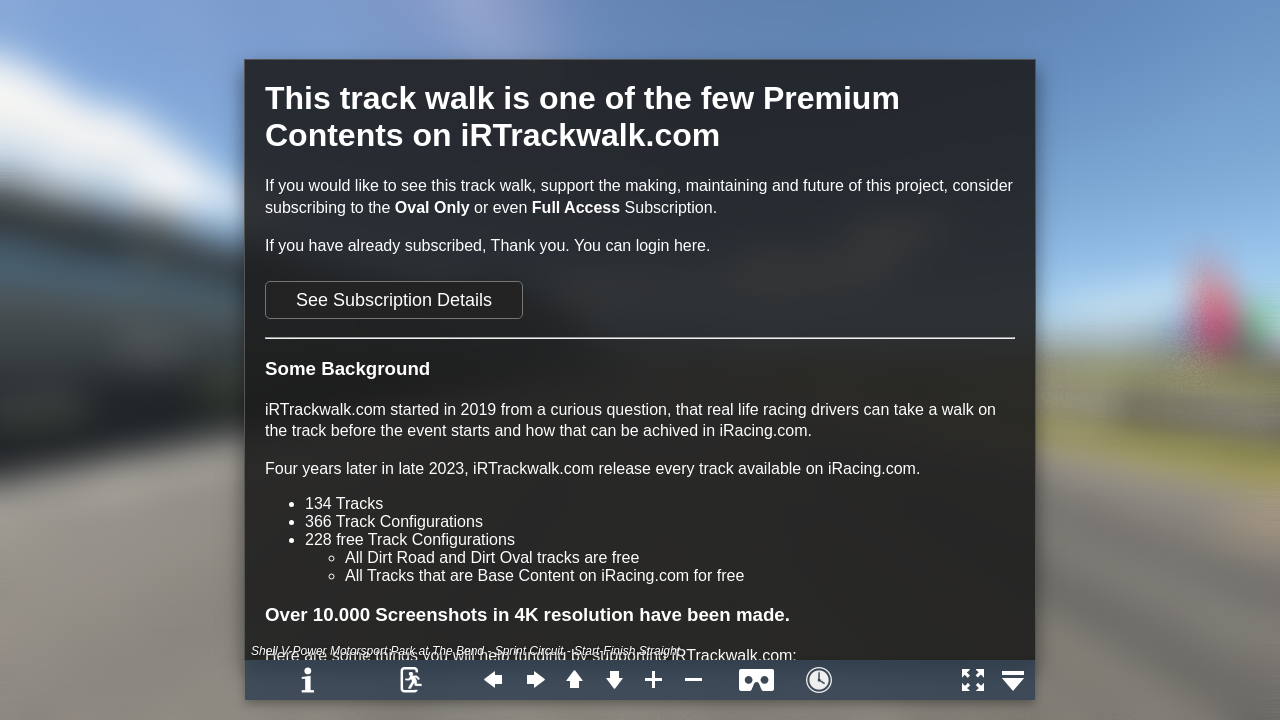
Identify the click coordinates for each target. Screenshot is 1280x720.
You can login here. (642, 245)
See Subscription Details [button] (394, 300)
